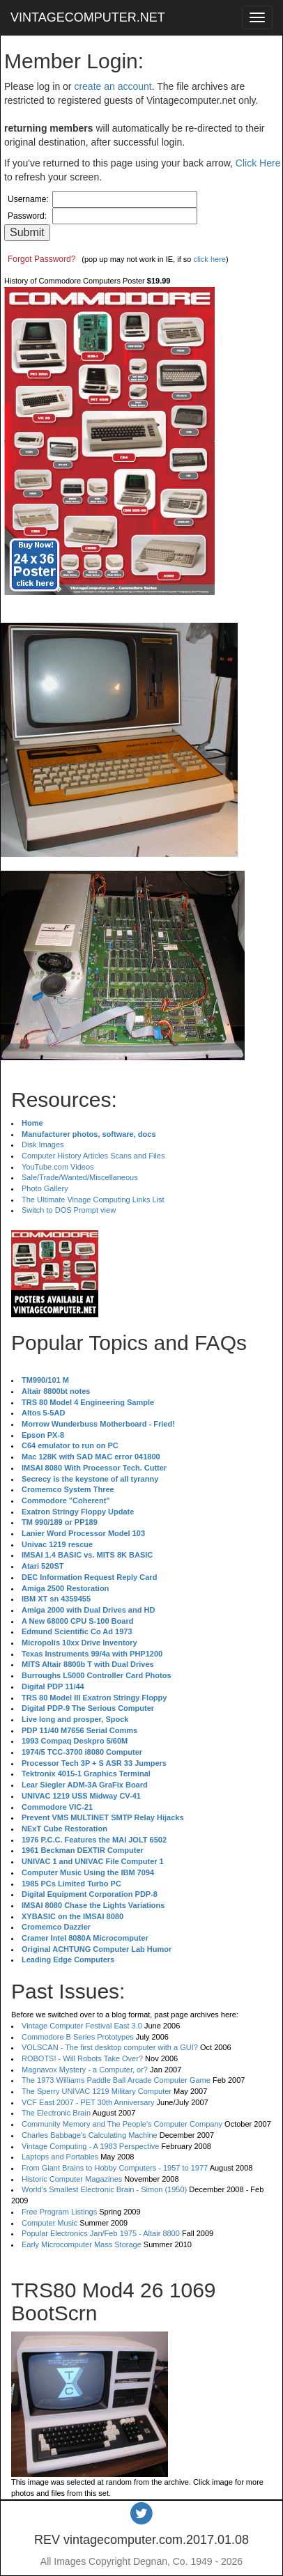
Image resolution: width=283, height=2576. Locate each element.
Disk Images (43, 1144)
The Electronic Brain (56, 2113)
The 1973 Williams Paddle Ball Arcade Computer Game (116, 2080)
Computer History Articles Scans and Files (93, 1155)
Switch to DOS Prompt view (69, 1210)
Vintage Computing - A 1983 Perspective (90, 2146)
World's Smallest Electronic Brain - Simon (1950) (104, 2189)
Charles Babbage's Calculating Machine (90, 2135)
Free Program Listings (59, 2212)
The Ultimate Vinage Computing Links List (93, 1199)
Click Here (258, 163)
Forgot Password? (41, 259)
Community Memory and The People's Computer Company (122, 2124)
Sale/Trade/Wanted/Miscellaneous (80, 1177)
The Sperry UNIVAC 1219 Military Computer (96, 2091)
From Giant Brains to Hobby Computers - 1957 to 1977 (115, 2168)
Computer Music (49, 2223)
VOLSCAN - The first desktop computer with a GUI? (110, 2047)
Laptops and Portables (60, 2156)
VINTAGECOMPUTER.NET (87, 17)
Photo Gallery (45, 1188)
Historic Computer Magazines (72, 2179)
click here (209, 259)
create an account (112, 86)
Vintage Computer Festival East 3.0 (82, 2026)
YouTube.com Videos (58, 1167)
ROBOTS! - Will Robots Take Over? (82, 2058)
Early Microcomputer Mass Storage (82, 2244)
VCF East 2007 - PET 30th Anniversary (88, 2102)
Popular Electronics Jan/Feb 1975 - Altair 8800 (101, 2233)
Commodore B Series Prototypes (78, 2037)
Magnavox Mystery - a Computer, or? (85, 2069)
